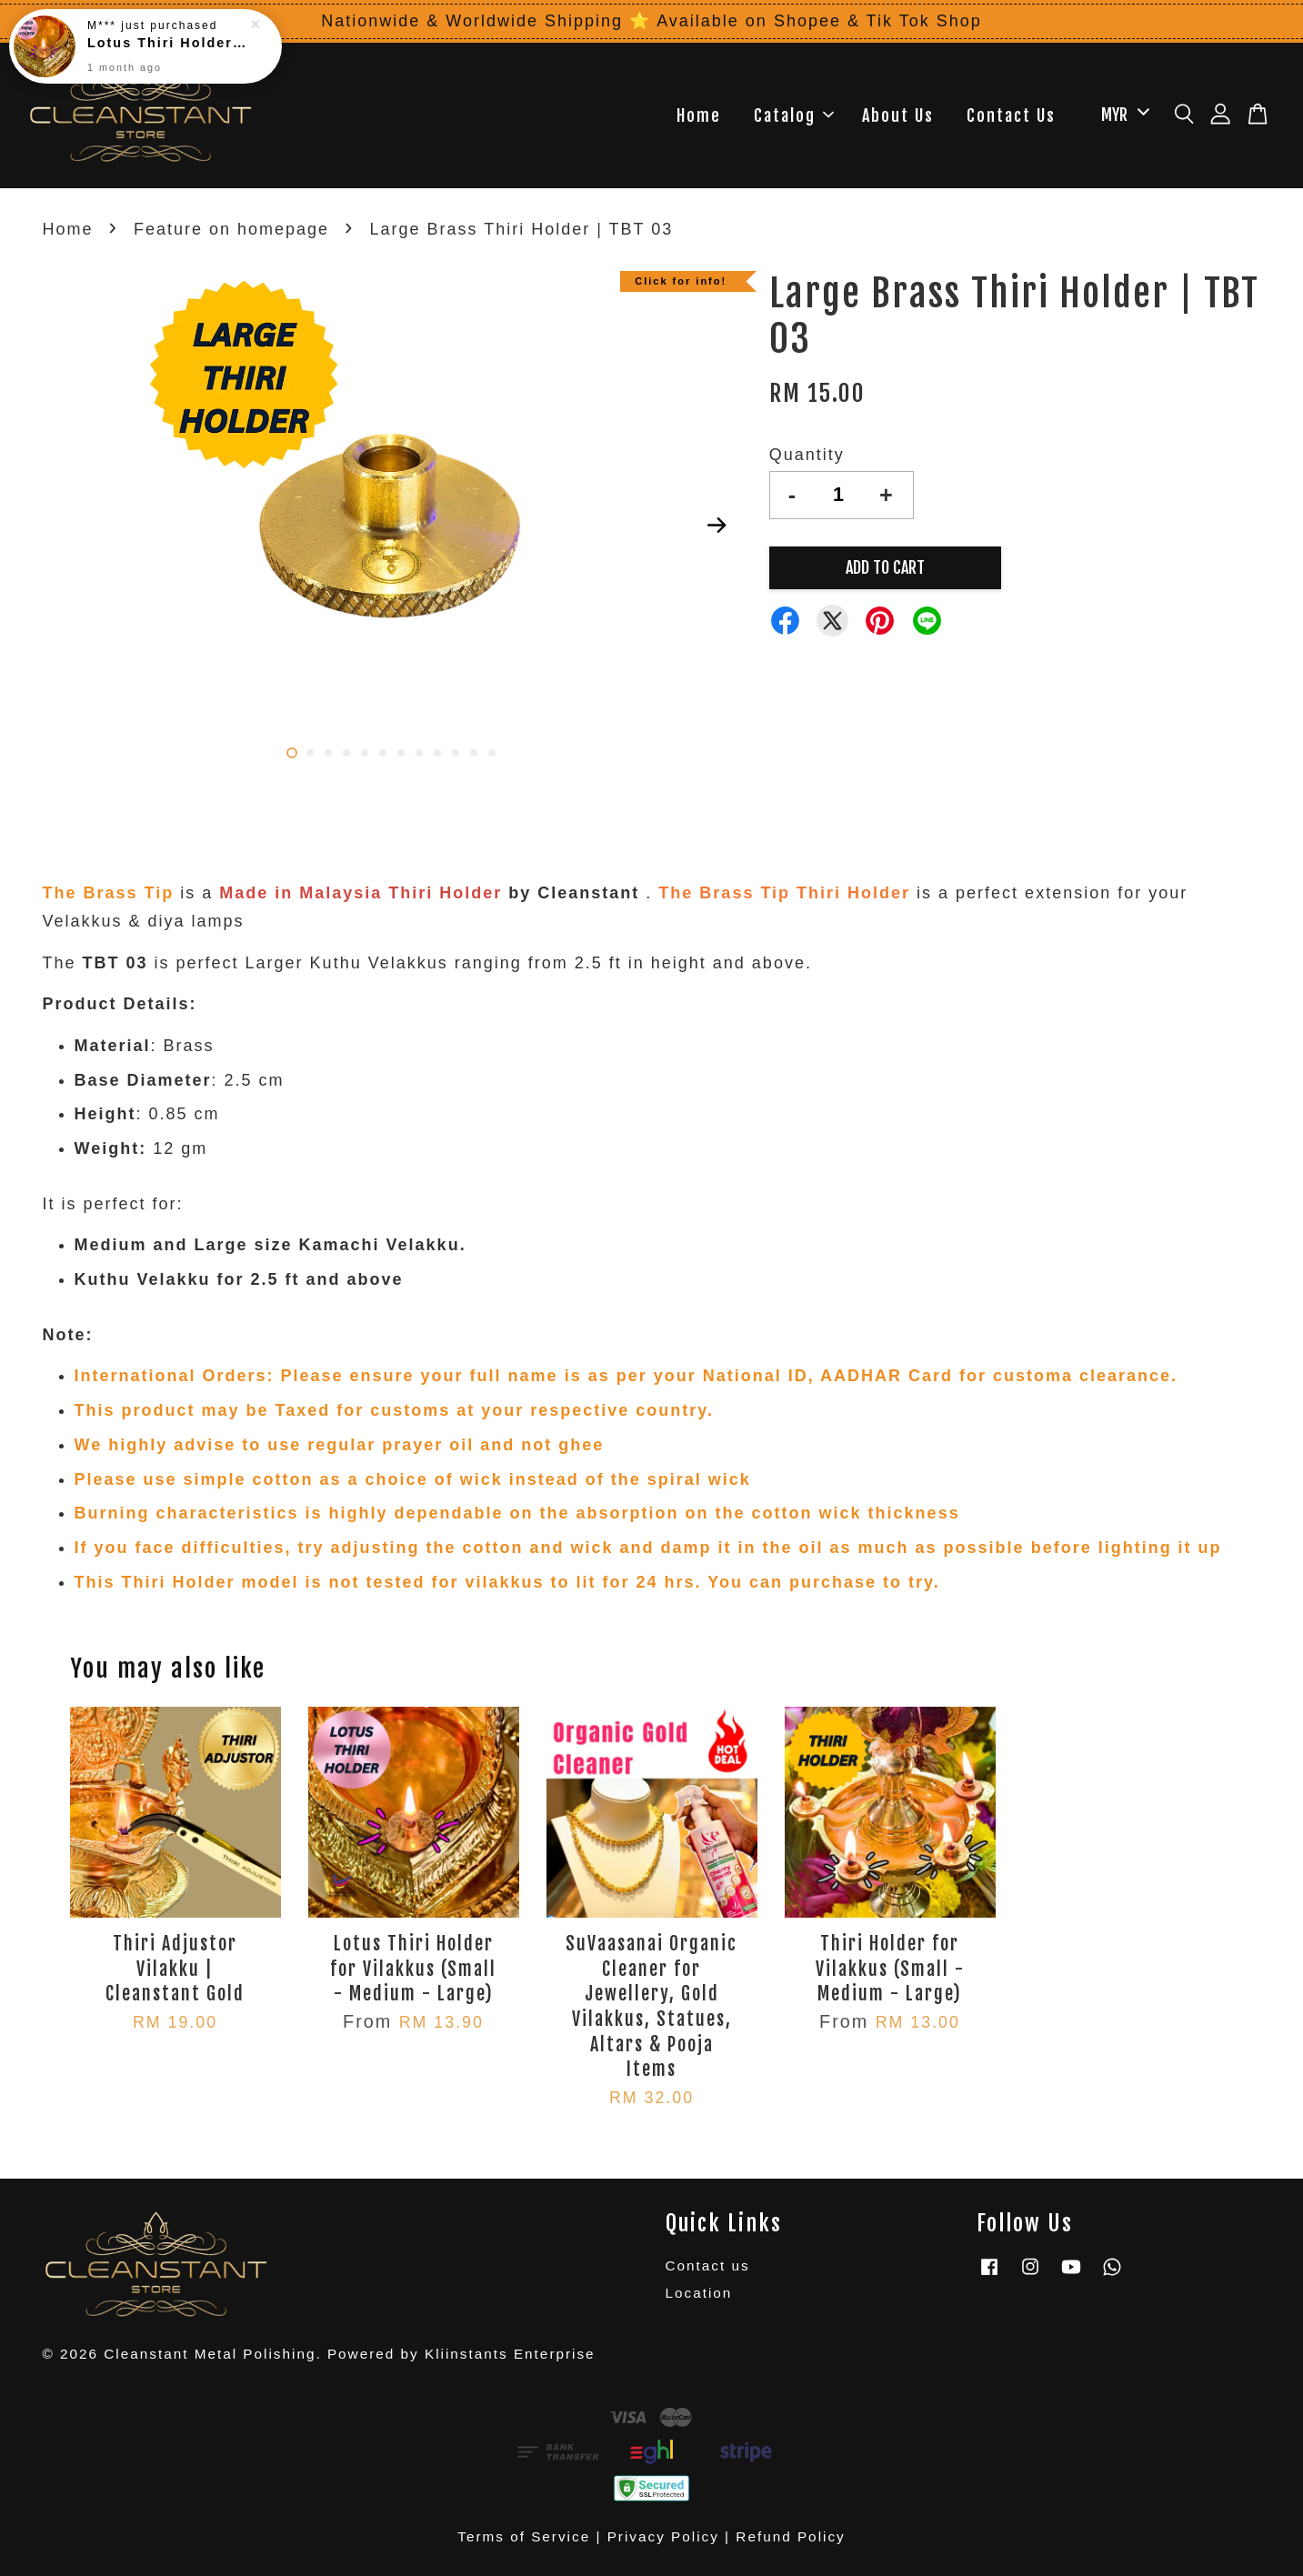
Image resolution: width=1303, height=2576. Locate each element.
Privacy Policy (663, 2536)
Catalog (794, 115)
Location (699, 2292)
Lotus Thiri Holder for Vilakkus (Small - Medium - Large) (167, 42)
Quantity (807, 455)
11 (473, 752)
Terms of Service (523, 2536)
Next (717, 525)
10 (455, 752)
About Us (898, 115)
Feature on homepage (231, 229)
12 (491, 752)
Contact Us (1011, 115)
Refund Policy (790, 2536)
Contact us (708, 2265)
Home (699, 115)
